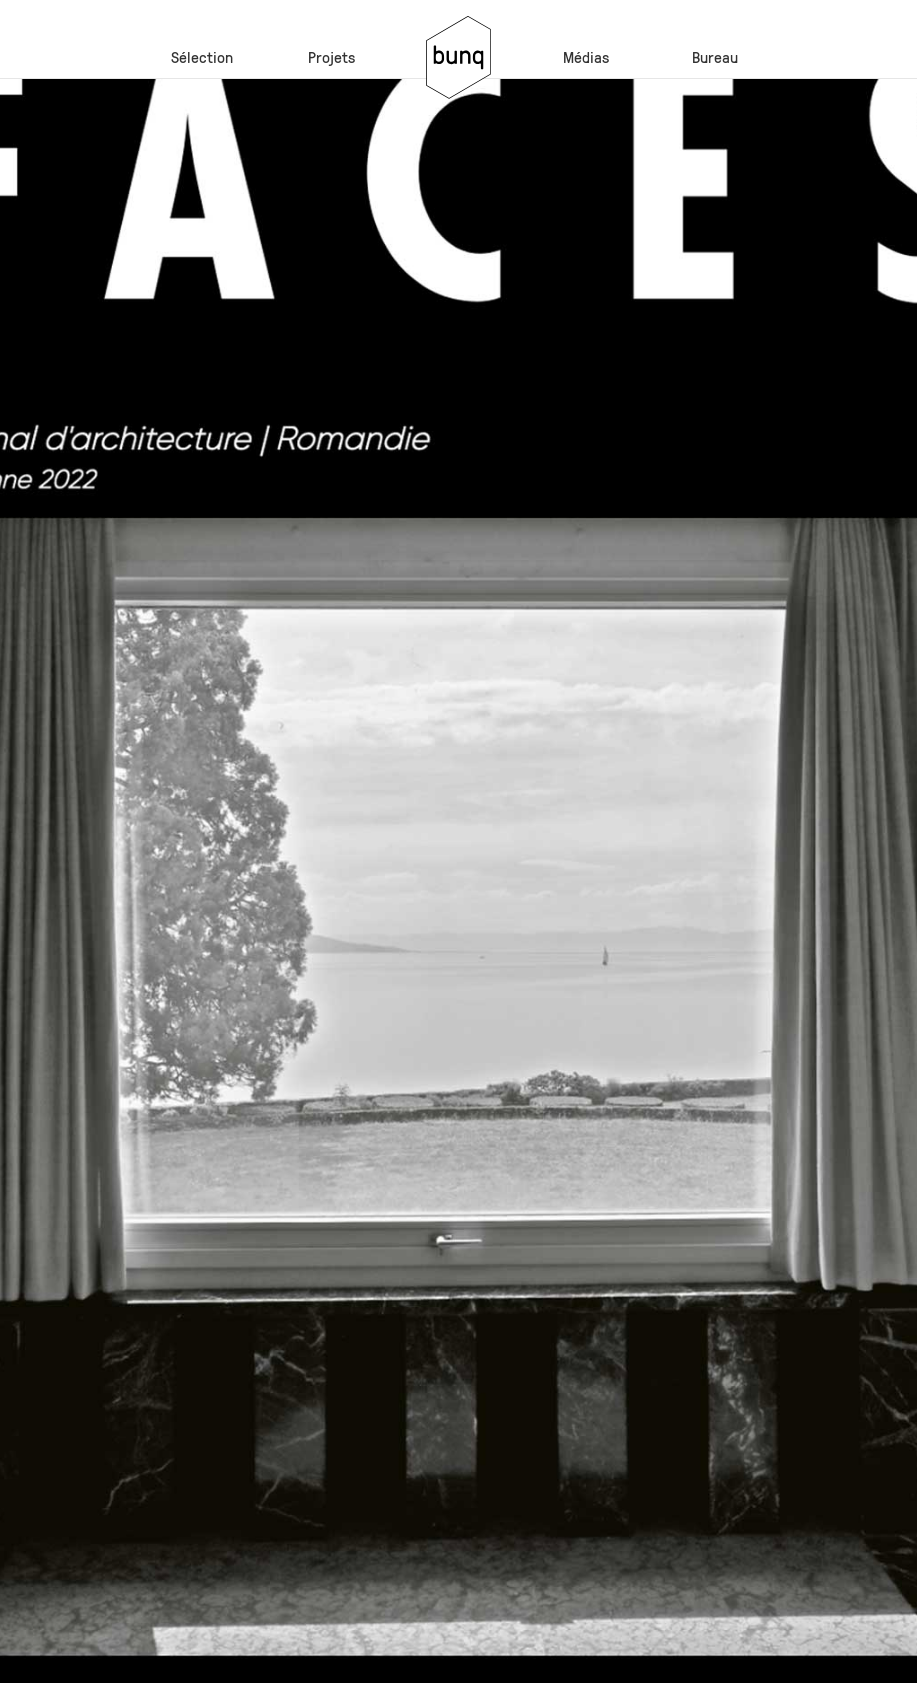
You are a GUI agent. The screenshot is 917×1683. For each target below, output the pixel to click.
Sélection (202, 56)
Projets (331, 56)
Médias (586, 56)
